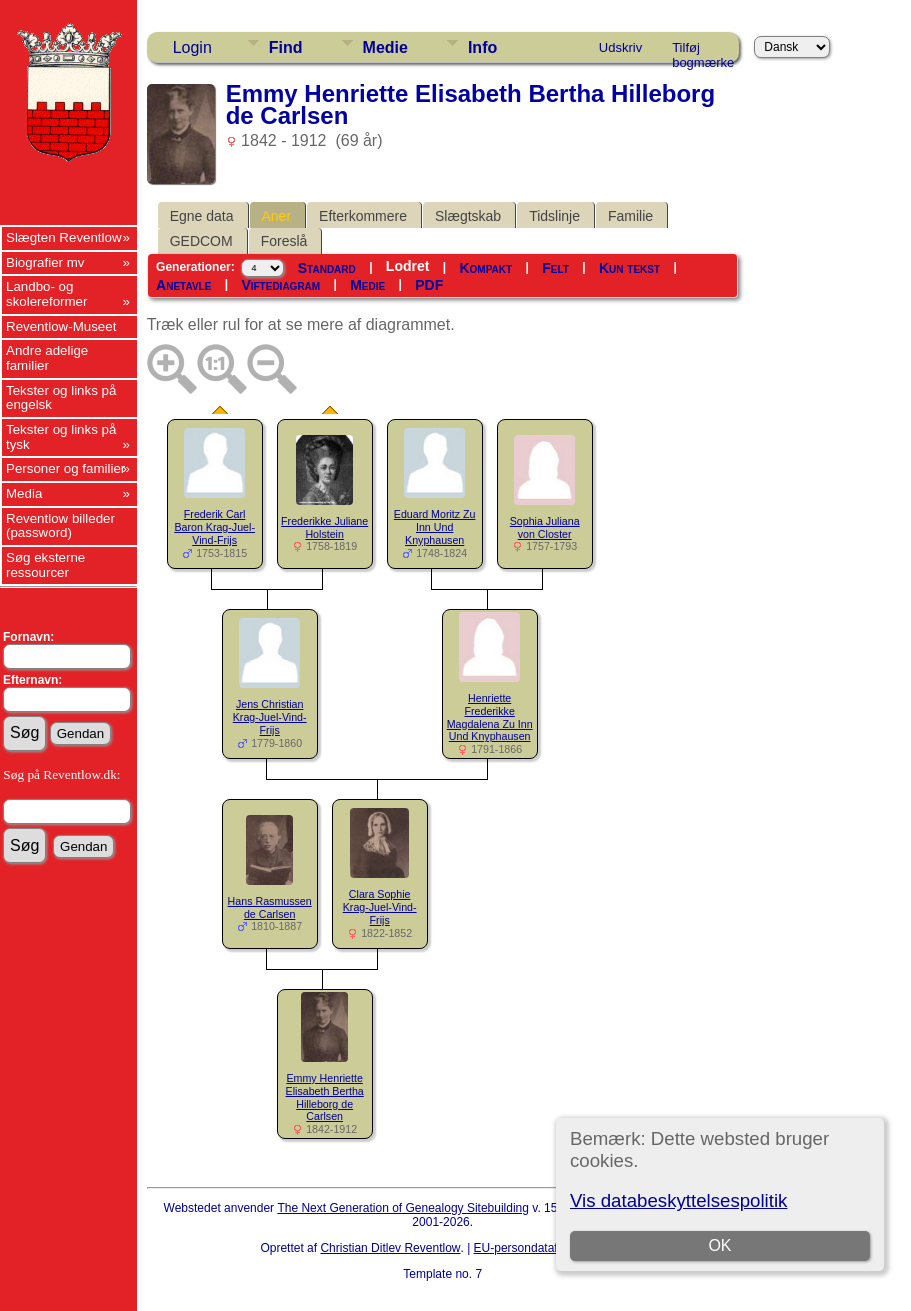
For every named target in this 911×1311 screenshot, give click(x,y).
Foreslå (284, 241)
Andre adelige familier (47, 358)
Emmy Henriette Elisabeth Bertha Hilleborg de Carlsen (325, 1097)
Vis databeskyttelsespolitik (678, 1200)
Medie (385, 47)
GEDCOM (201, 241)
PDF (429, 285)
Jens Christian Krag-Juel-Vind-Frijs (270, 717)
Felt (555, 268)
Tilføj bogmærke (703, 51)
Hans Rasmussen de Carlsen (270, 907)
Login (192, 47)
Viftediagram (280, 285)
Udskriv (620, 47)
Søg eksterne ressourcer (45, 565)
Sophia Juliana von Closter (545, 527)
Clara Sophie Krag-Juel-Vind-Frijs (380, 907)
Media (24, 493)
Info (482, 47)
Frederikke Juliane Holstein (324, 527)
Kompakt (485, 268)
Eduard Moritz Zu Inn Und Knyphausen (435, 527)
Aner (277, 216)
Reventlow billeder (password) (60, 526)
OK (719, 1245)
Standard (327, 268)
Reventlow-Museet (61, 326)
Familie (630, 216)
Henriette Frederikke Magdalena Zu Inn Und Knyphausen (490, 717)
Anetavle (183, 285)
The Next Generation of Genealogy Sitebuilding (403, 1208)
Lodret (408, 266)
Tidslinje (554, 216)
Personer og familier (65, 468)
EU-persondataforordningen (548, 1248)
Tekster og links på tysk (61, 437)
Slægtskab (468, 216)
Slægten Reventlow (64, 237)
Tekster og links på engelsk (61, 398)
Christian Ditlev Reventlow (390, 1248)
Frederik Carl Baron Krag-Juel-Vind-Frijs (214, 527)
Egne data (202, 216)
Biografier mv (45, 262)
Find (286, 47)
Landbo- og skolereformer (46, 294)
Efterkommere (363, 216)
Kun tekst (629, 268)
